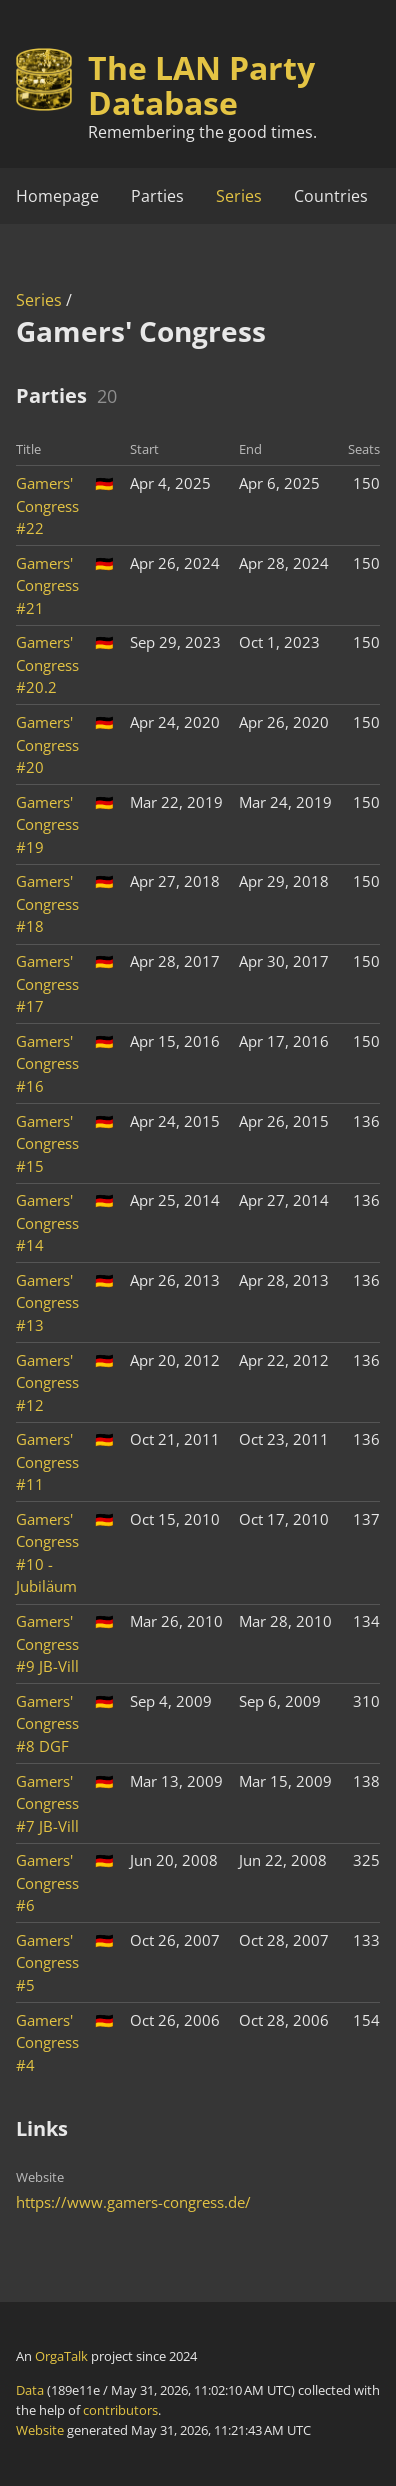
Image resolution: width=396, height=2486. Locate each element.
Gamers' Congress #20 (47, 744)
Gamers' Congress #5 (47, 1962)
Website (40, 2430)
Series (239, 196)
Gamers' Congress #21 (47, 585)
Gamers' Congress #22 (47, 505)
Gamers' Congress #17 (47, 983)
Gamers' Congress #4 (47, 2042)
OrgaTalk (61, 2356)
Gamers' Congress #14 (47, 1222)
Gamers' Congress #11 (47, 1461)
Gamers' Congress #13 (47, 1302)
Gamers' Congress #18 (47, 903)
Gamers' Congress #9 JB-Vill (47, 1643)
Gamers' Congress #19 (47, 824)
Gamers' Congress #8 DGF (47, 1723)
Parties (157, 196)
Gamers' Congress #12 (47, 1382)
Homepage (57, 196)
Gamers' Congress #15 (47, 1143)
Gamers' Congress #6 (47, 1882)
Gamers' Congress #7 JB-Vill (47, 1803)
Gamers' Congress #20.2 (47, 664)
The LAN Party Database (201, 85)
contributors (120, 2410)
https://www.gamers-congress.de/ (133, 2202)
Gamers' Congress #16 (47, 1063)
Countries (331, 196)
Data (30, 2390)
